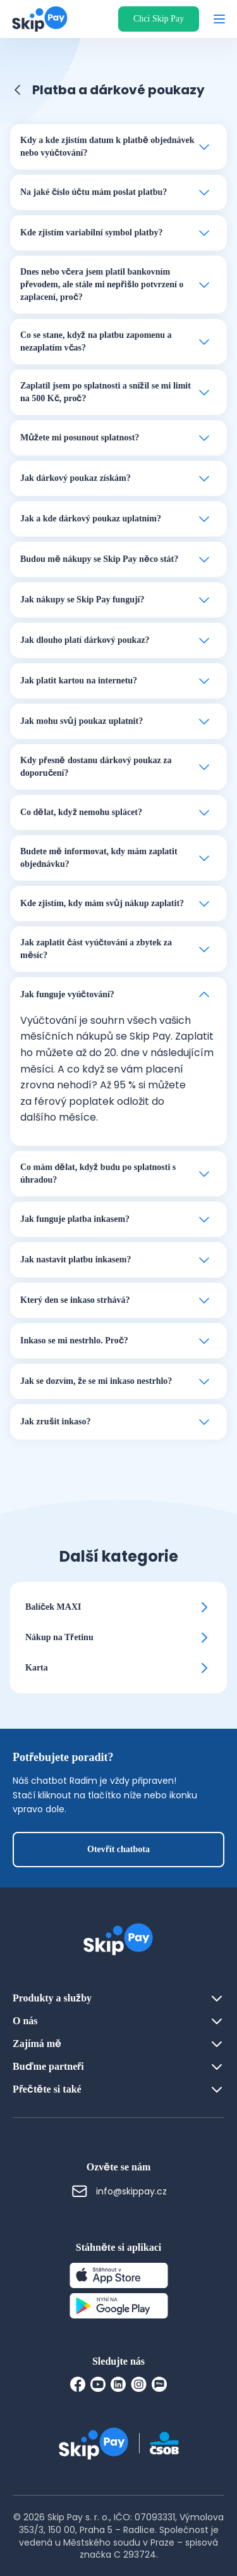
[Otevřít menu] (219, 19)
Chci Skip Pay (158, 18)
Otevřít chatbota (118, 1849)
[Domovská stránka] (36, 19)
